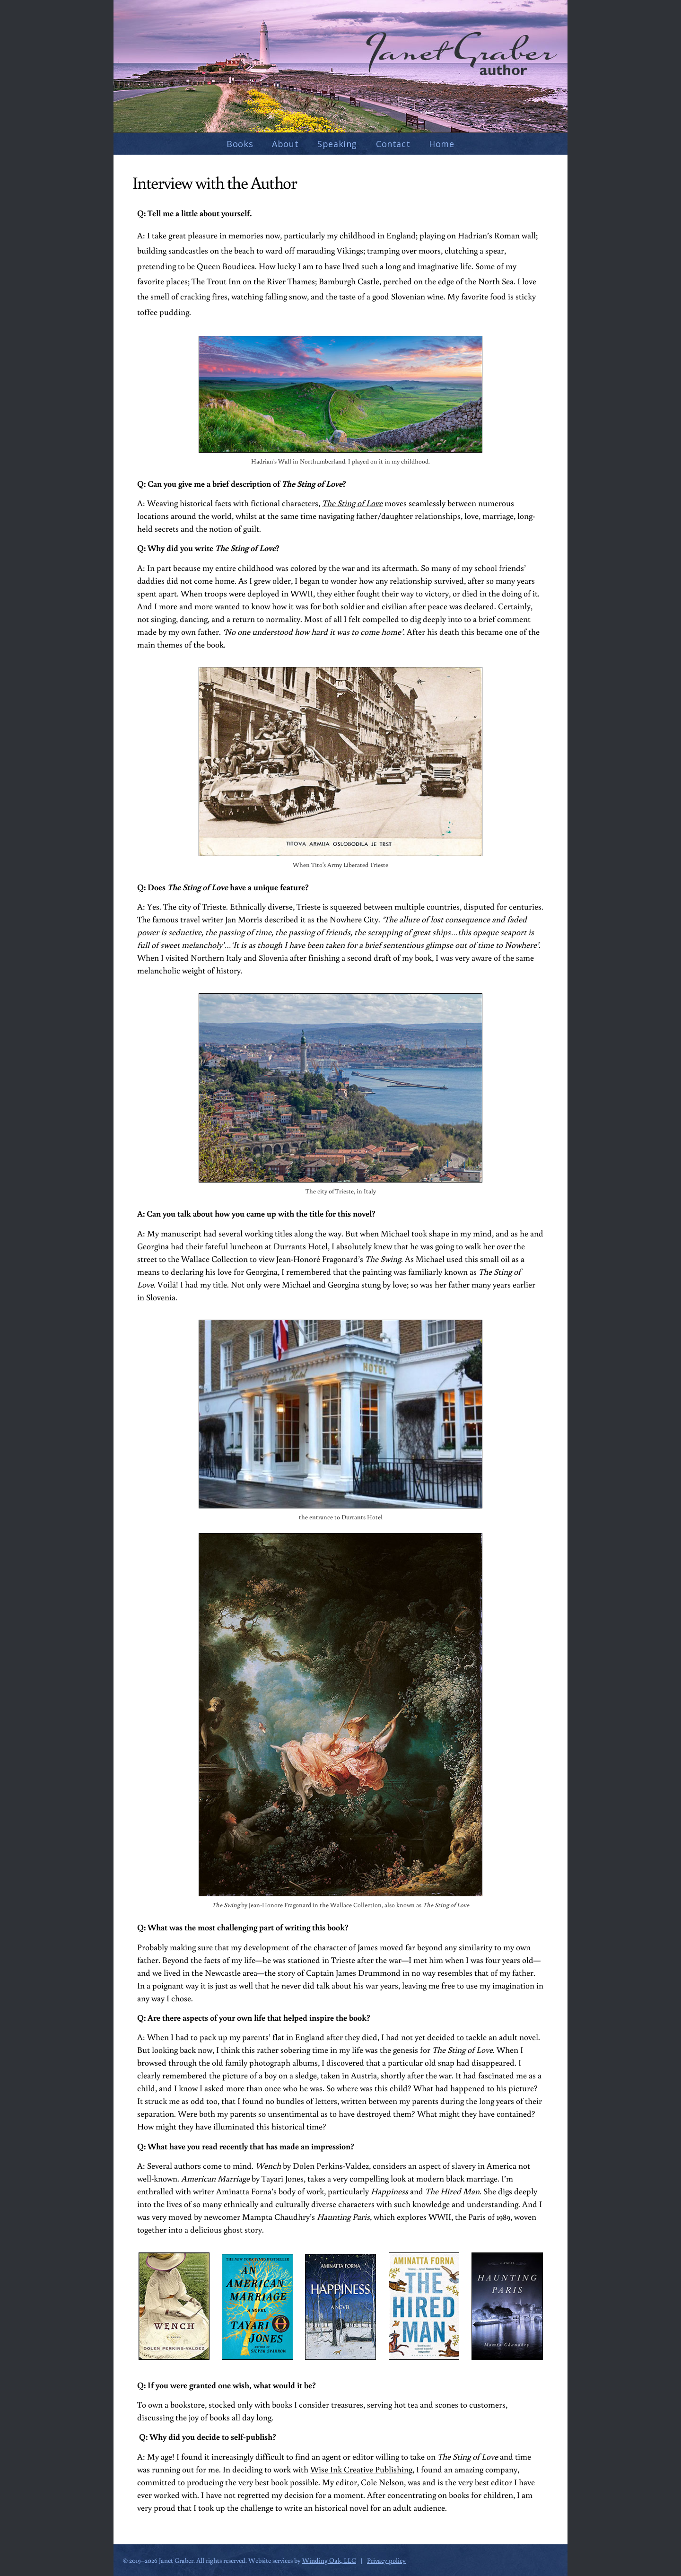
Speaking (337, 143)
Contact (393, 143)
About (285, 143)
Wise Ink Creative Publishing (361, 2469)
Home (441, 143)
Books (240, 143)
